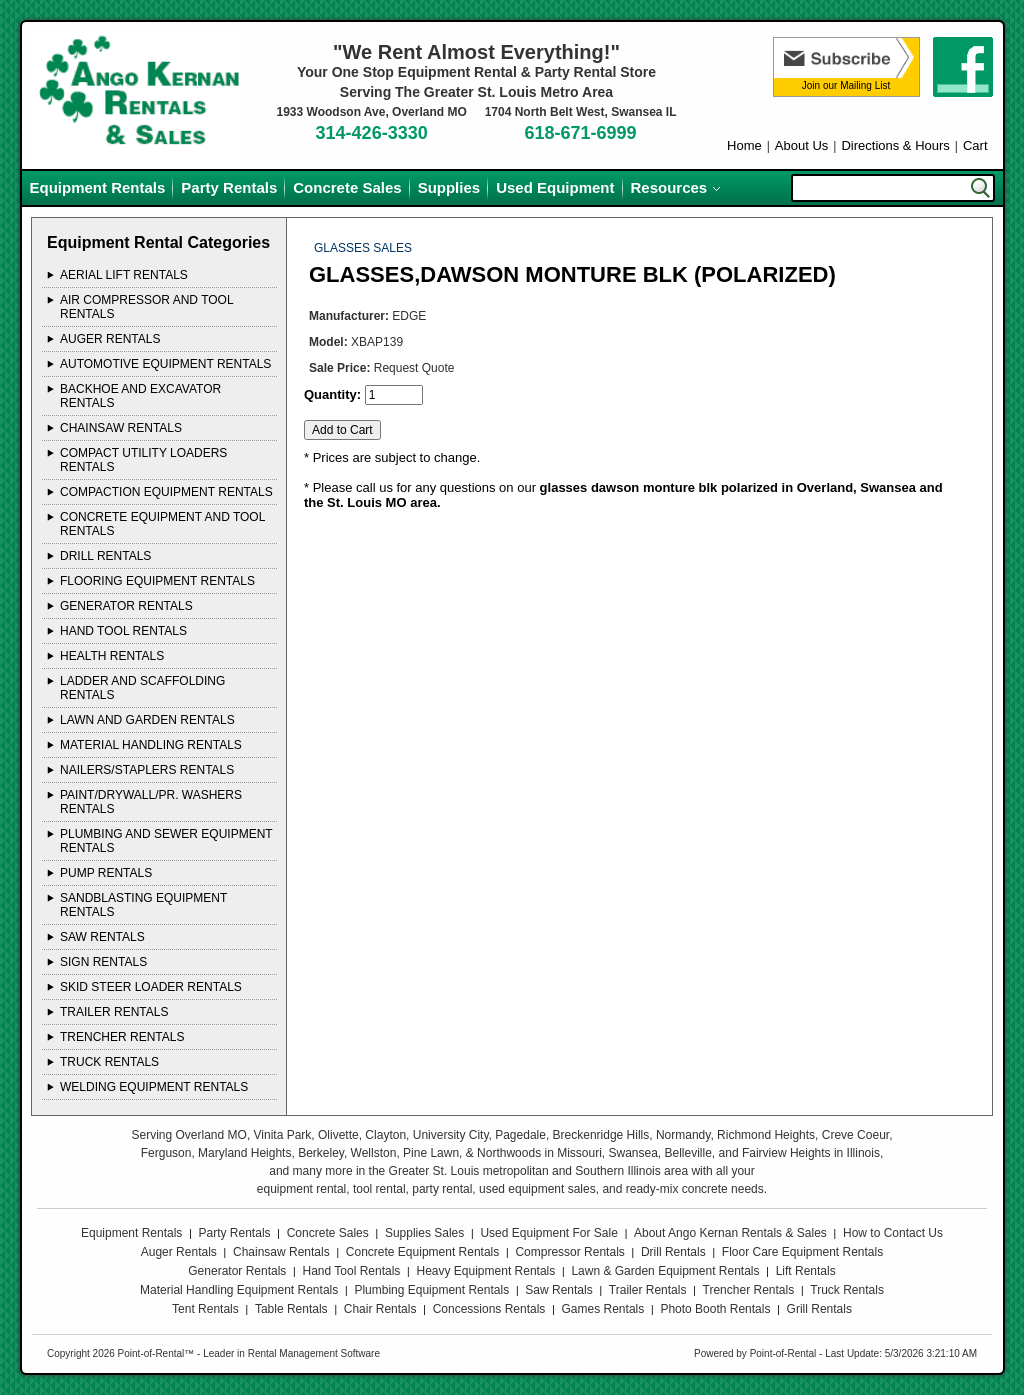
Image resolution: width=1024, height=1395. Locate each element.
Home (744, 145)
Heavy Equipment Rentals (486, 1271)
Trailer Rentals (648, 1290)
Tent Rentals (205, 1309)
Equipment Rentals (98, 187)
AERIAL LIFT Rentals (124, 275)
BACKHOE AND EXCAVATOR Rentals (140, 396)
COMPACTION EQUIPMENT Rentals (166, 492)
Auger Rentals (179, 1252)
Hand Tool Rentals (352, 1271)
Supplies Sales (424, 1233)
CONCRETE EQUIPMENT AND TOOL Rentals (162, 524)
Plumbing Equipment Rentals (431, 1290)
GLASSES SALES (363, 248)
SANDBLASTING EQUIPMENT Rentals (143, 905)
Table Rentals (291, 1309)
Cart (975, 145)
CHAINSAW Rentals (121, 428)
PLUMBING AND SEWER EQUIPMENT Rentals (166, 841)
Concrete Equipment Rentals (422, 1252)
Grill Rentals (819, 1309)
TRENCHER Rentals (122, 1037)
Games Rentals (603, 1309)
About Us (801, 145)
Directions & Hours (895, 145)
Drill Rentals (673, 1252)
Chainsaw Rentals (281, 1252)
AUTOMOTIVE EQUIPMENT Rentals (165, 364)
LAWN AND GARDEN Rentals (147, 720)
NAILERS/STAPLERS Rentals (147, 770)
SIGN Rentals (103, 962)
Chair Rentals (380, 1309)
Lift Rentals (806, 1271)
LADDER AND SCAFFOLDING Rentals (142, 688)
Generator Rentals (237, 1271)
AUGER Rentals (110, 339)
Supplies (449, 187)
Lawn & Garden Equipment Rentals (665, 1271)
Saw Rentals (558, 1290)
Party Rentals (229, 187)
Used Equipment (555, 187)
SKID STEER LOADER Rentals (151, 987)
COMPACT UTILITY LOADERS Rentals (143, 460)
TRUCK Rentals (109, 1062)
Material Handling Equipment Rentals (239, 1290)
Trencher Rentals (749, 1290)
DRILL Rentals (105, 556)
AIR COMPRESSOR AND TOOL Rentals (146, 307)
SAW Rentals (102, 937)
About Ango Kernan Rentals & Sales (730, 1233)
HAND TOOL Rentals (123, 631)
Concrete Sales (347, 187)
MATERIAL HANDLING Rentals (151, 745)
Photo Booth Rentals (715, 1309)
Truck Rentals (847, 1290)
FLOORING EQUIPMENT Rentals (157, 581)
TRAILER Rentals (114, 1012)
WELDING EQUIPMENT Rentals (154, 1087)
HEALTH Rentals (112, 656)
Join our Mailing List (846, 85)
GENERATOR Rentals (126, 606)
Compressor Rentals (569, 1252)
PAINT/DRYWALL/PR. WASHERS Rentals (151, 802)
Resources (669, 187)
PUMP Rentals (106, 873)
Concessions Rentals (489, 1309)
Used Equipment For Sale (548, 1233)
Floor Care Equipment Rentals (802, 1252)
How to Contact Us (893, 1233)
